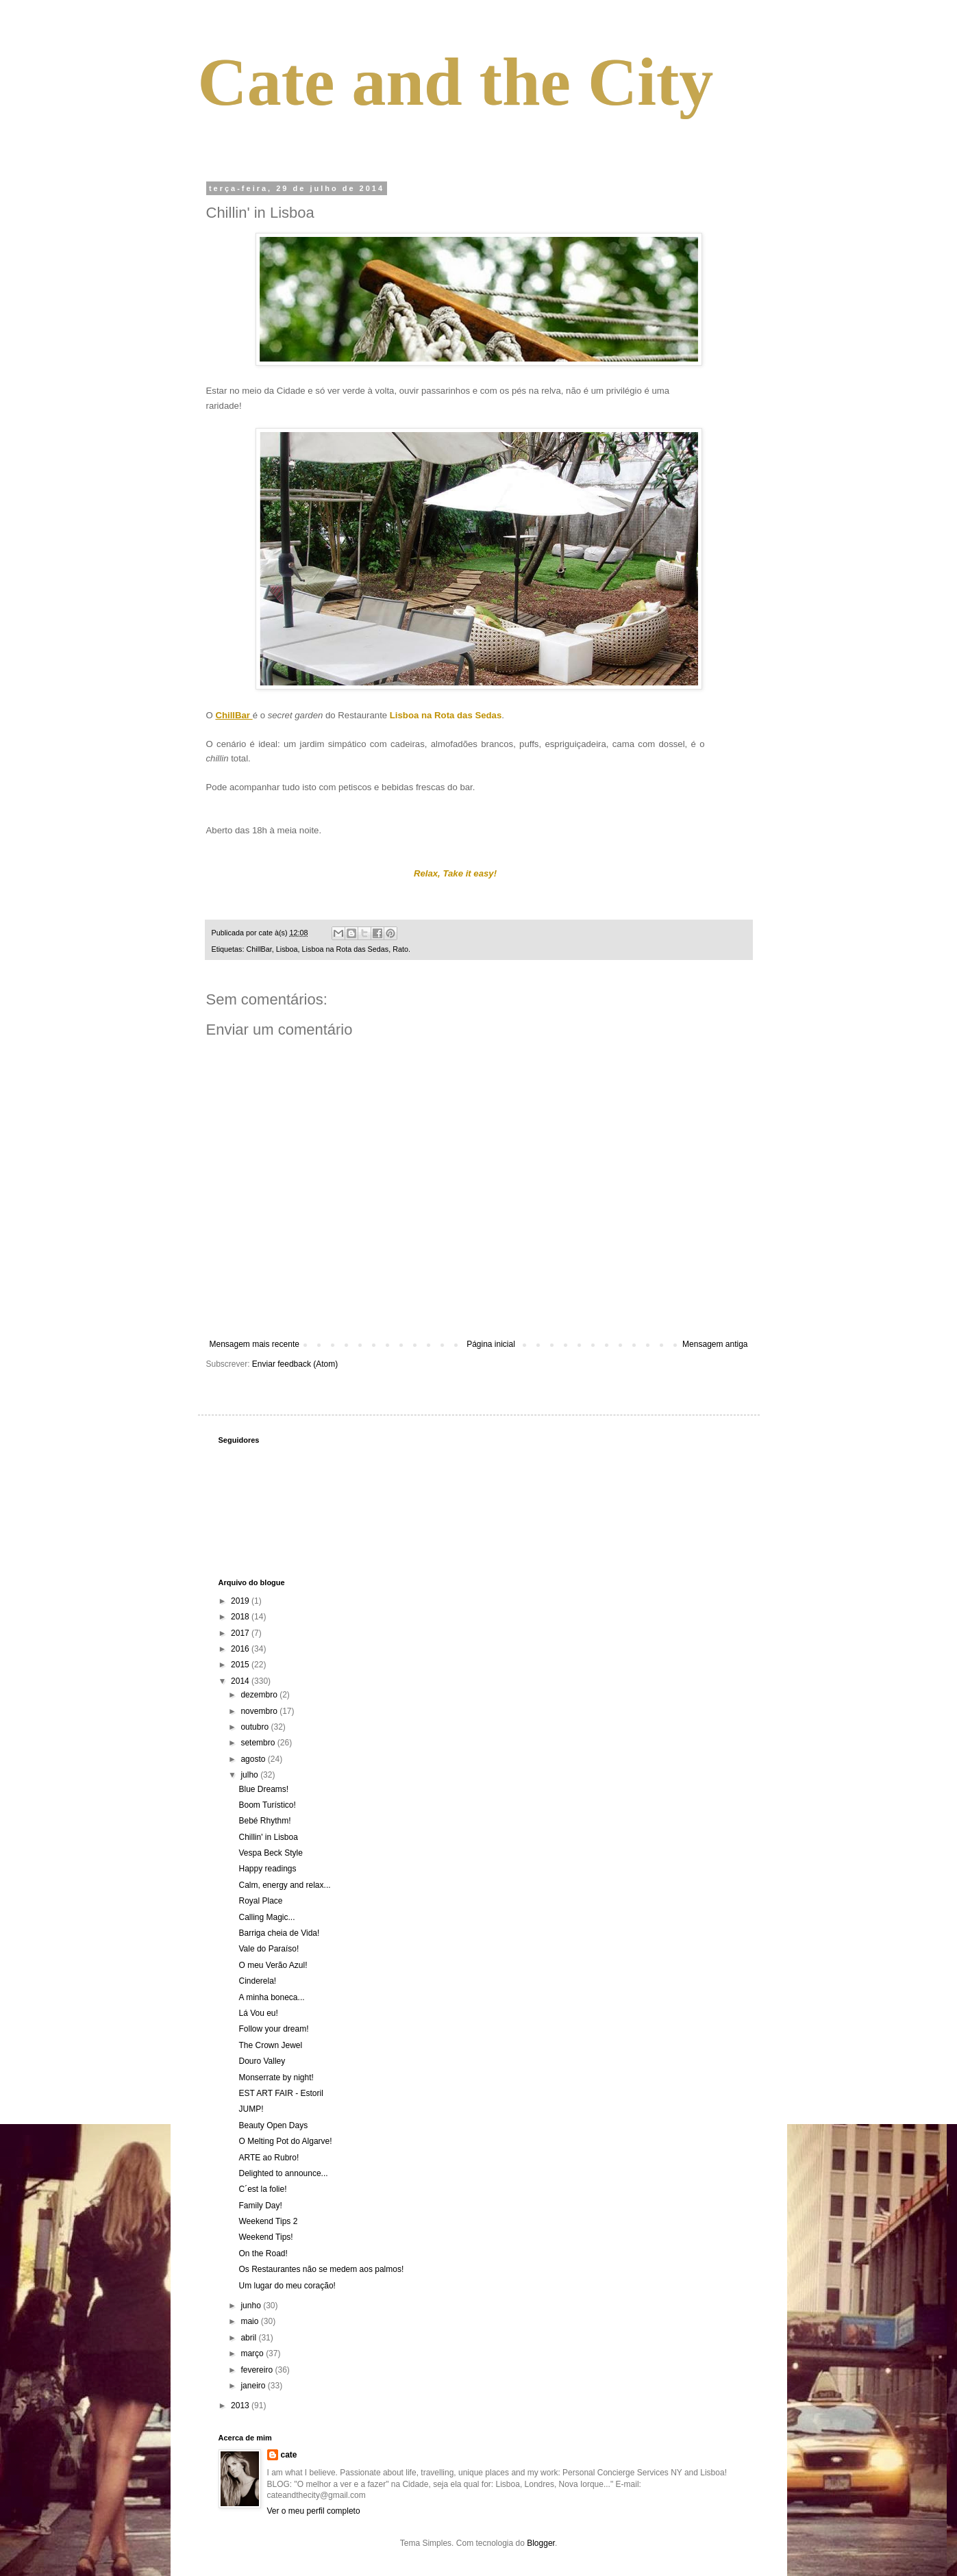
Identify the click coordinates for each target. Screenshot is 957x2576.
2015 (241, 1664)
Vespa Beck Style (270, 1853)
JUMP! (250, 2109)
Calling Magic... (266, 1917)
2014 (241, 1681)
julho (250, 1775)
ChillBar (259, 949)
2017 (241, 1633)
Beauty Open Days (273, 2125)
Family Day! (260, 2205)
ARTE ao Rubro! (268, 2157)
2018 (241, 1616)
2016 (241, 1649)
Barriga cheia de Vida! (278, 1933)
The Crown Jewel (270, 2045)
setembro (258, 1742)
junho (251, 2305)
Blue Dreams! (263, 1789)
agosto (253, 1759)
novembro (259, 1711)
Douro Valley (261, 2061)
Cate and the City (456, 82)
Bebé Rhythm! (264, 1821)
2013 (241, 2405)
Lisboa (287, 949)
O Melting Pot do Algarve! (285, 2141)
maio (250, 2321)
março (253, 2353)
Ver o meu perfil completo (313, 2511)
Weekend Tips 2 (267, 2221)
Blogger (541, 2543)
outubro (255, 1727)
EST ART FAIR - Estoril (280, 2093)
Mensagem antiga (714, 1344)
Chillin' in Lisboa (267, 1837)
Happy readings (267, 1868)
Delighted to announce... (282, 2173)
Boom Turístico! (266, 1805)
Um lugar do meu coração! (286, 2285)
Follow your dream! (273, 2029)
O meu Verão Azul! (272, 1965)
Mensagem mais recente (254, 1344)
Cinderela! (257, 1981)
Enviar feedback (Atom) (295, 1364)
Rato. (401, 949)
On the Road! (262, 2253)
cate (289, 2455)
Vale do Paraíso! (268, 1949)
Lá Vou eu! (257, 2013)
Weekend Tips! (265, 2237)
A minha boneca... (271, 1997)
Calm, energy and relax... (284, 1885)
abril (249, 2338)
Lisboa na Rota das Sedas (345, 949)
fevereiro (257, 2370)
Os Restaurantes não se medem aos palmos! (320, 2269)
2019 (241, 1601)
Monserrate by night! (275, 2077)
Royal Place (260, 1901)
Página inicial (491, 1344)
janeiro (253, 2385)
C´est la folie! (262, 2189)
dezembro (259, 1695)
